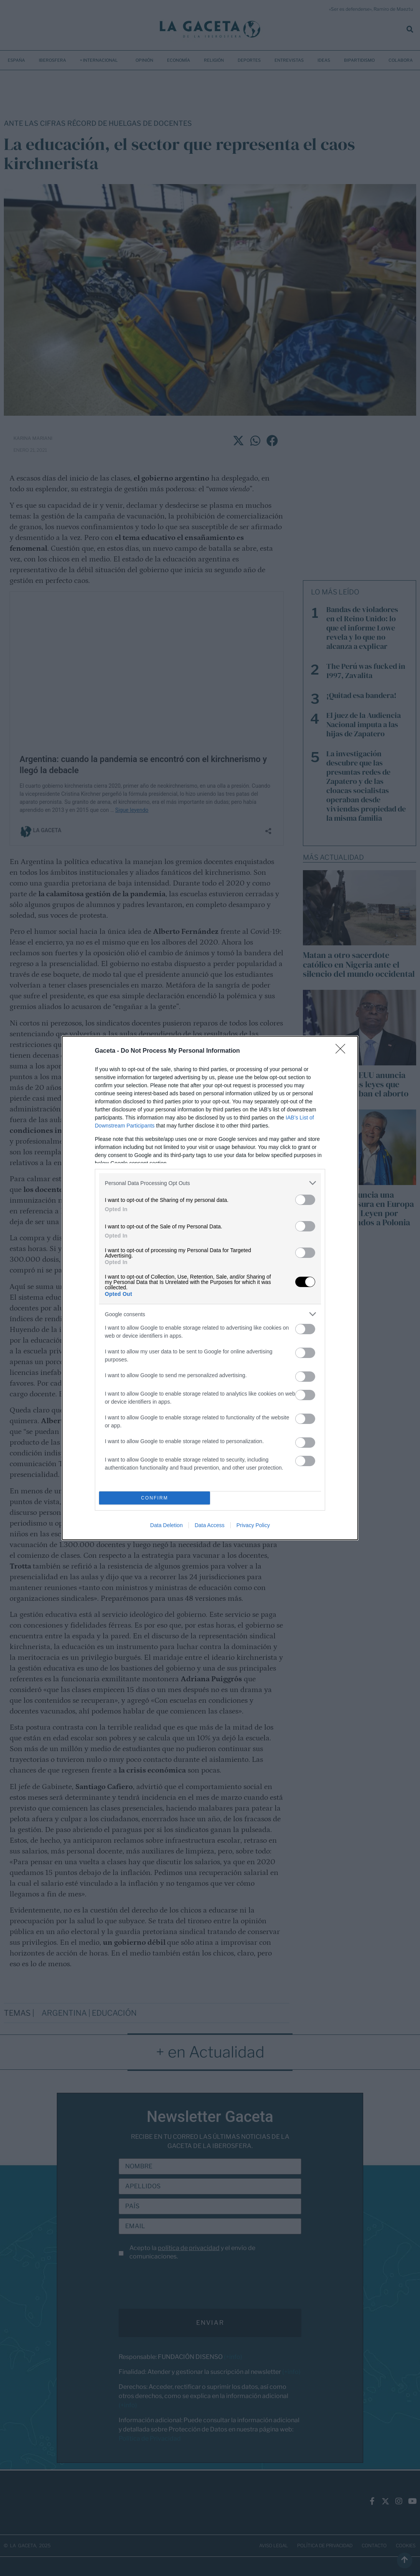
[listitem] (210, 1183)
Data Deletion (166, 1525)
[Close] (343, 1051)
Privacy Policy (253, 1525)
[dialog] (210, 1288)
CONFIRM (154, 1498)
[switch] (305, 1200)
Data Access (210, 1525)
